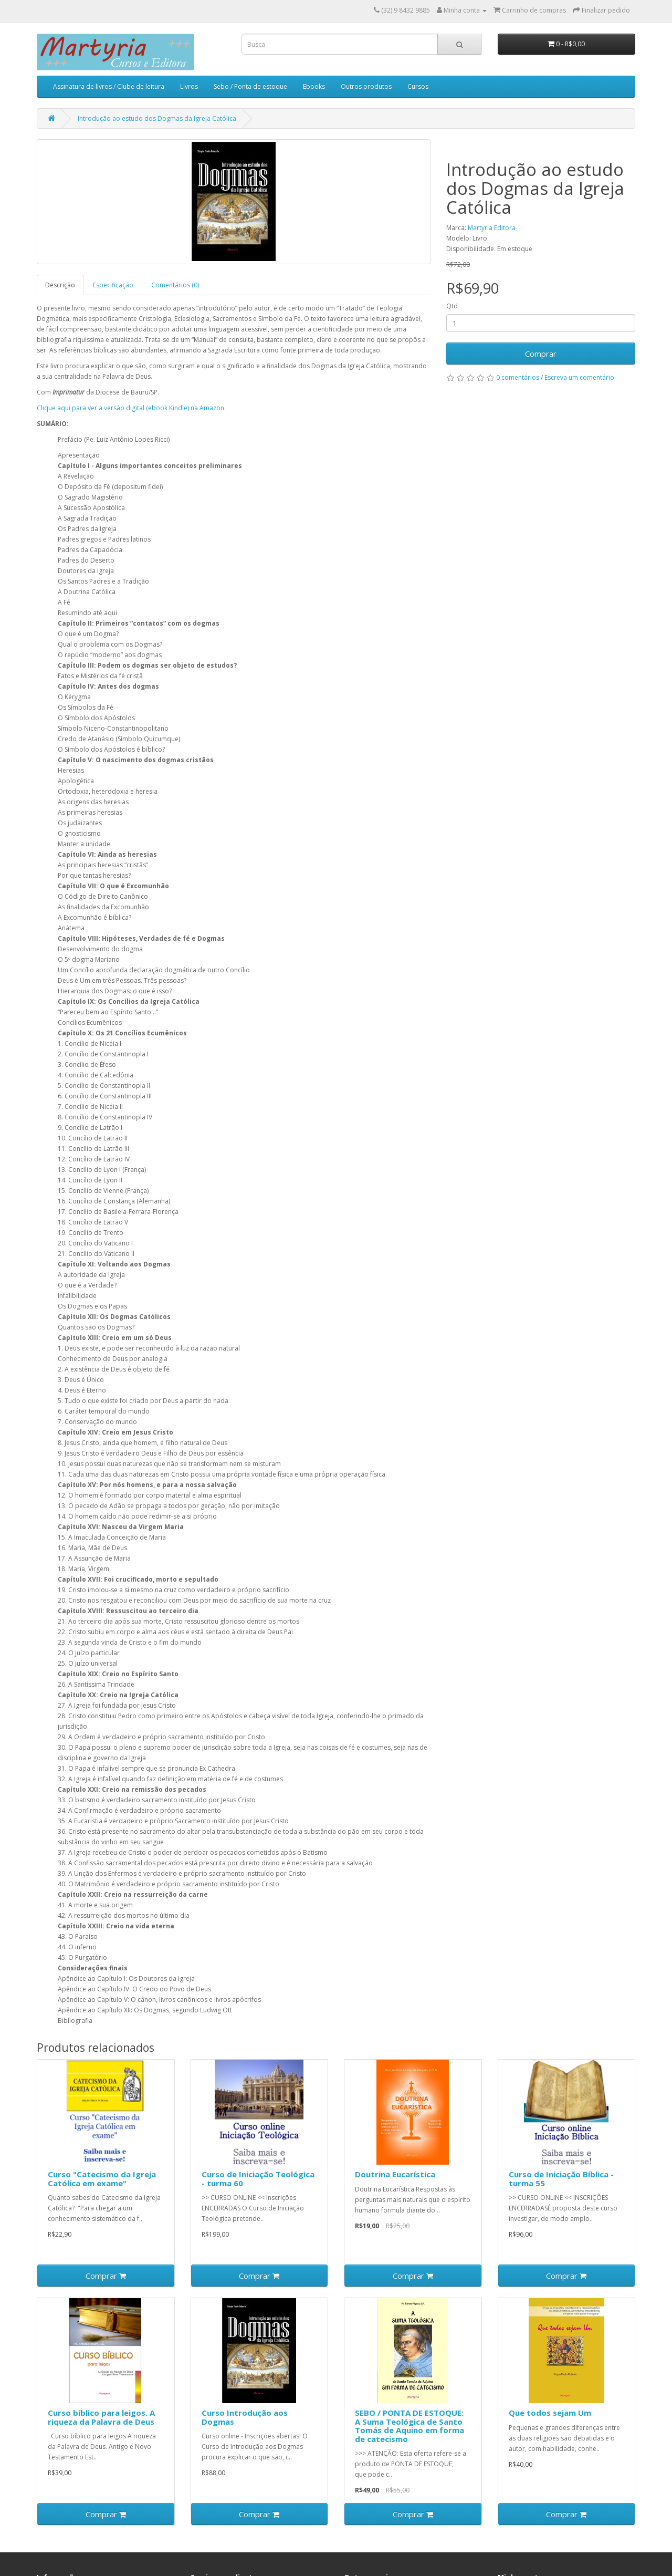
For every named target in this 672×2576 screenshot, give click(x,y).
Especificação (113, 285)
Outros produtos (366, 86)
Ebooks (314, 86)
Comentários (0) (175, 285)
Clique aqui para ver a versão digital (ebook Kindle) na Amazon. (131, 407)
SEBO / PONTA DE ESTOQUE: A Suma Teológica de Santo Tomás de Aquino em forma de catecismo (409, 2425)
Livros (189, 86)
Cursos (417, 86)
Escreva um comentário (579, 377)
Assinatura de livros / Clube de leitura (108, 86)
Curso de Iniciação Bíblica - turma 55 (561, 2178)
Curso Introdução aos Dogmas (245, 2417)
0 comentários (517, 377)
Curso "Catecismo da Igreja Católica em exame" (102, 2178)
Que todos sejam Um (550, 2412)
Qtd (452, 306)
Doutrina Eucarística (395, 2174)
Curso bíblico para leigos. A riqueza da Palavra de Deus (101, 2417)
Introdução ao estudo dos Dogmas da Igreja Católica (157, 118)
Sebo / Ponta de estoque (250, 86)
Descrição (60, 285)
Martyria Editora (492, 227)
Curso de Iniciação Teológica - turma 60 (258, 2178)
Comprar (540, 353)
